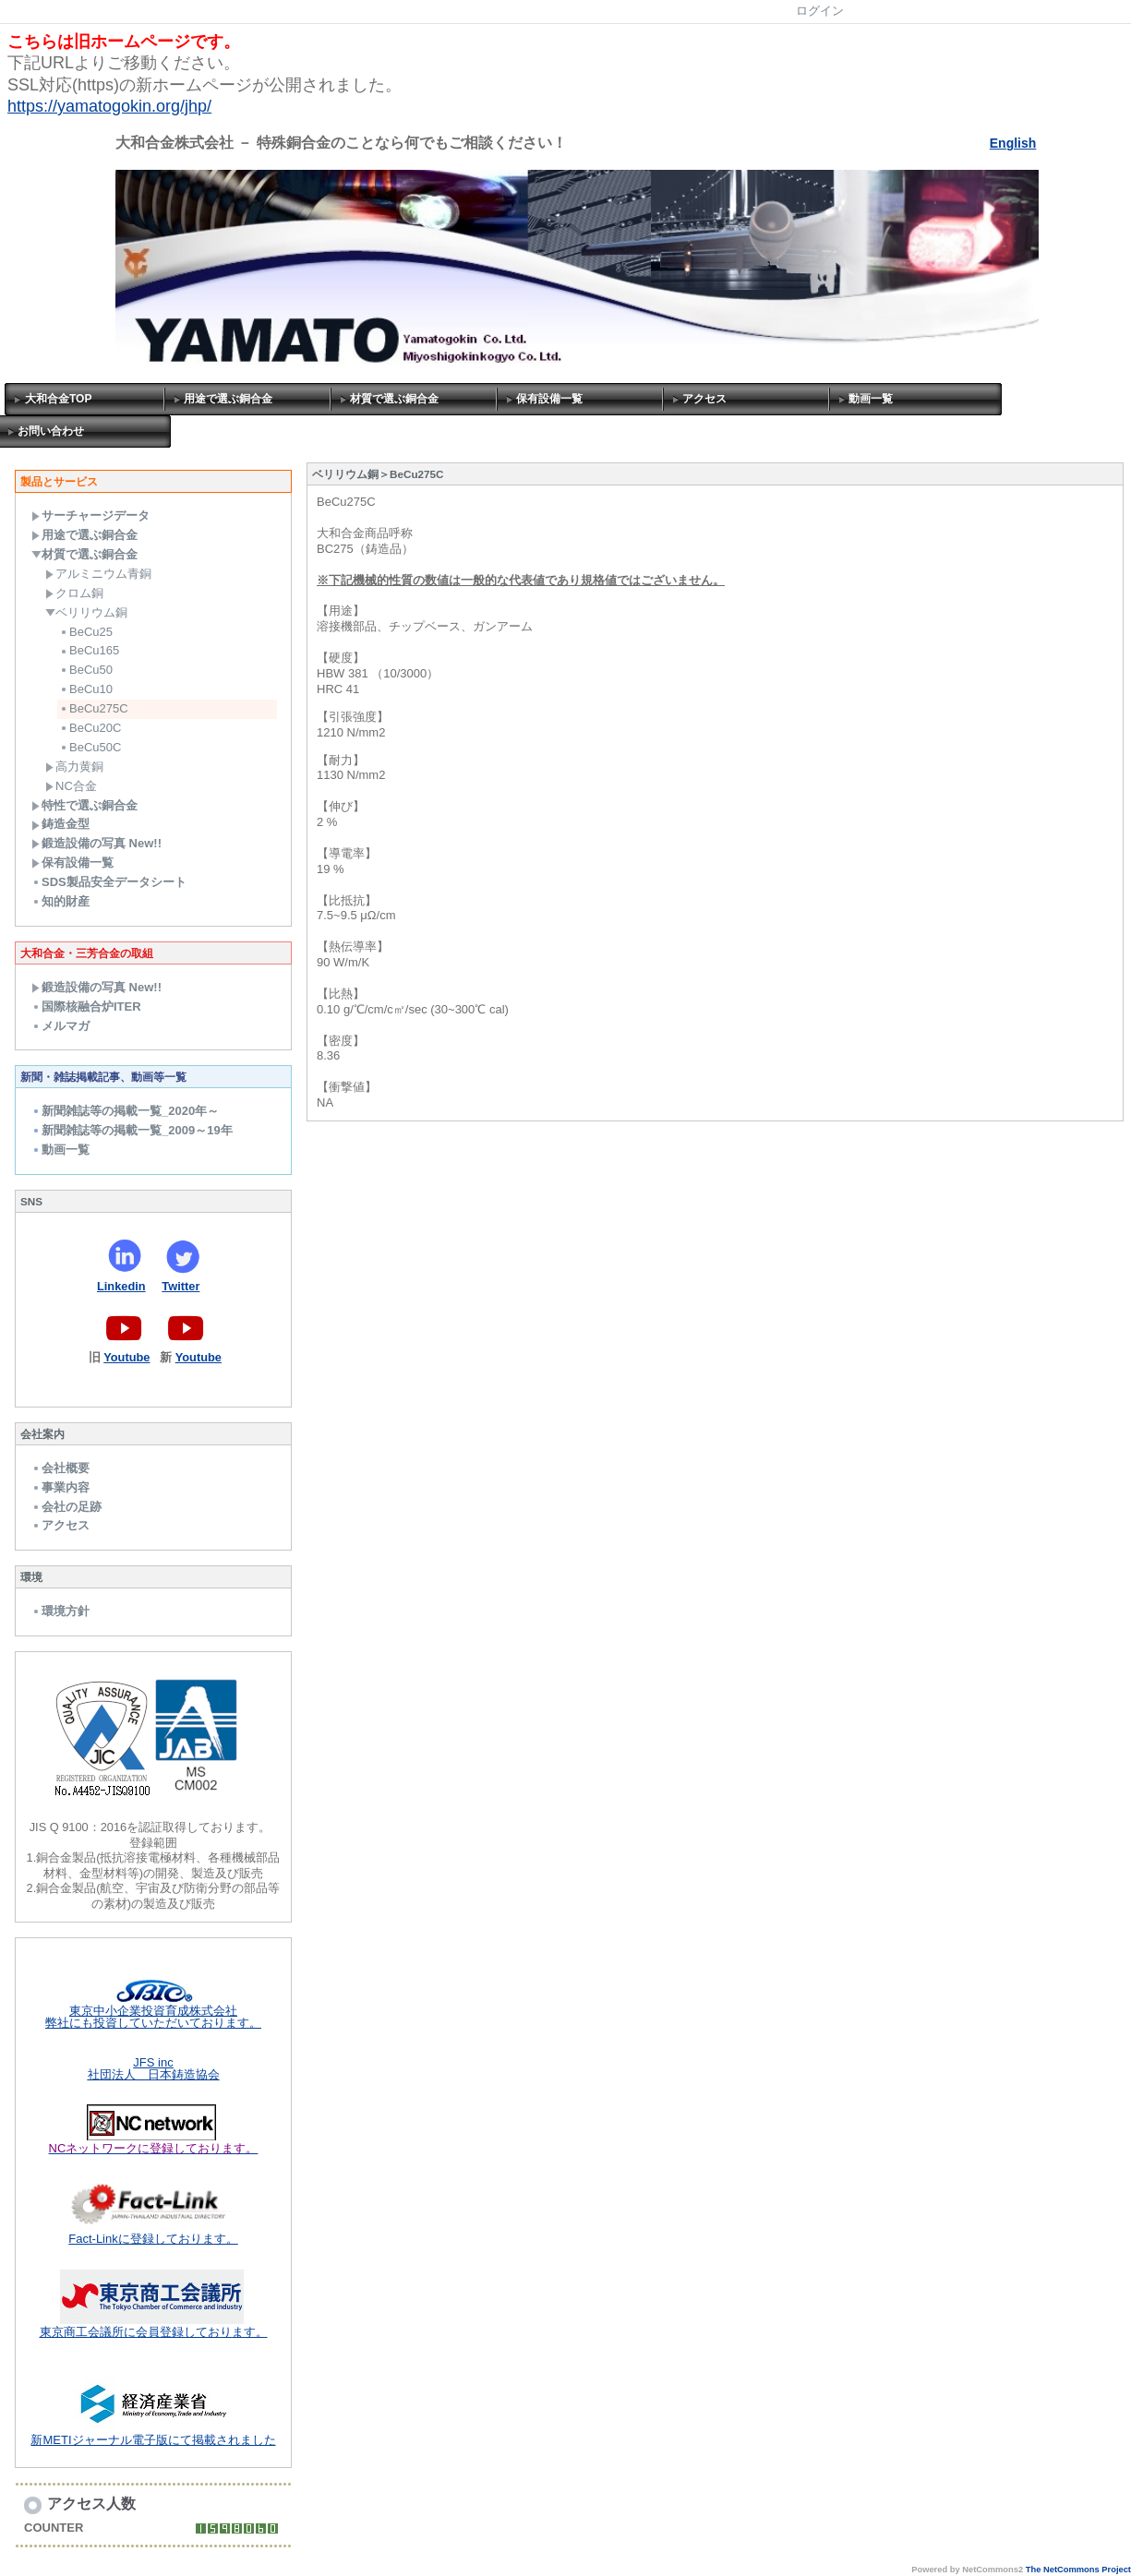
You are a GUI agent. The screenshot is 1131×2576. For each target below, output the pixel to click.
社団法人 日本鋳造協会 (154, 2074)
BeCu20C (90, 728)
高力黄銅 (74, 766)
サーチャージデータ (90, 515)
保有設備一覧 (549, 398)
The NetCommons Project (1078, 2569)
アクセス (704, 398)
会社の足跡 (66, 1507)
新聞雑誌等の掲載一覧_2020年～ (125, 1111)
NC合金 (71, 786)
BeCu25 (86, 632)
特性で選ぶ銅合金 (84, 805)
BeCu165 (89, 650)
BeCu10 (86, 689)
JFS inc (153, 2062)
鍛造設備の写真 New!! (96, 843)
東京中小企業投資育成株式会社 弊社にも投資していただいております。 (153, 2017)
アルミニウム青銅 (98, 574)
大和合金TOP (58, 398)
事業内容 (60, 1487)
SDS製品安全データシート (108, 882)
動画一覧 (870, 398)
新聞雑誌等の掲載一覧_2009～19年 (132, 1130)
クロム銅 (74, 593)
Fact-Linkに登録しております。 (152, 2239)
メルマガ (60, 1026)
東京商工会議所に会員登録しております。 (154, 2332)
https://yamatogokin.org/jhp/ (109, 106)
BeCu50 (86, 670)
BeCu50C (90, 747)
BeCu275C (93, 708)
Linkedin (121, 1286)
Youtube (126, 1357)
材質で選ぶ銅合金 (394, 398)
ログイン (820, 11)
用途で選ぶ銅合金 (228, 398)
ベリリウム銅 (86, 612)
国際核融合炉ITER (86, 1006)
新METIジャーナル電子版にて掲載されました (152, 2440)
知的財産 (60, 901)
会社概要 (60, 1468)
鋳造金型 (60, 824)
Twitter (180, 1286)
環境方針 (60, 1611)
